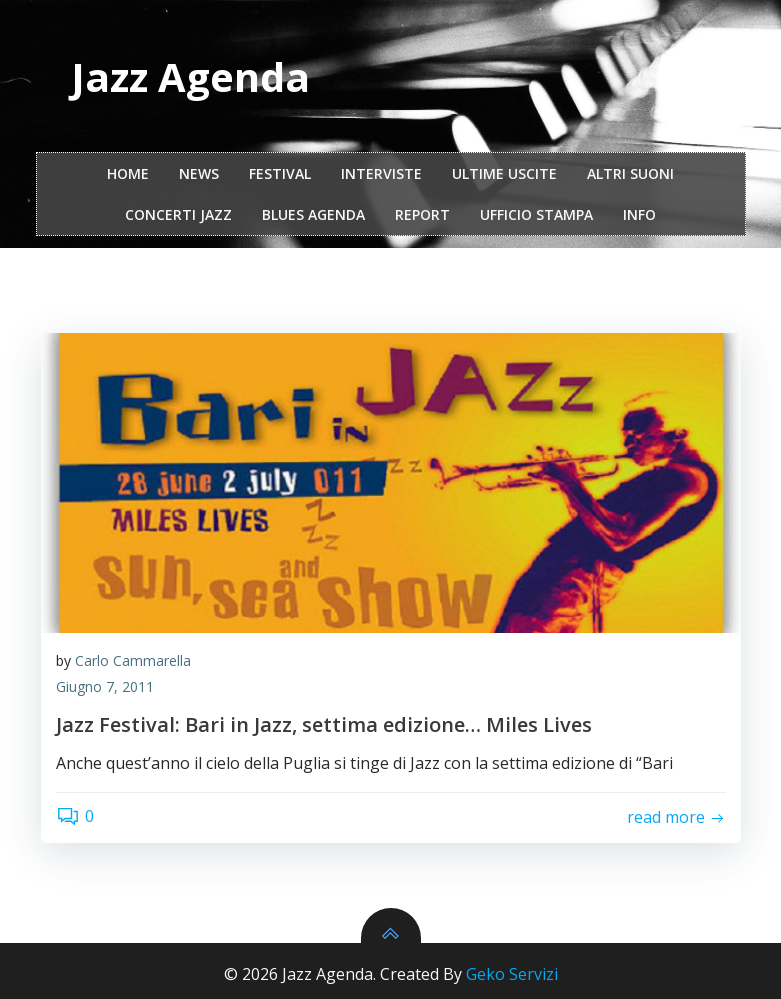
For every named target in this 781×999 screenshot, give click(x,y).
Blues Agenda (313, 214)
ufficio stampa (536, 214)
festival (280, 173)
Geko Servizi (512, 974)
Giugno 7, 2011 (105, 686)
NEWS (199, 173)
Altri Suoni (630, 173)
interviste (381, 173)
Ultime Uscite (504, 173)
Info (639, 214)
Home (128, 173)
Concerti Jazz (178, 214)
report (422, 214)
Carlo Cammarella (133, 660)
